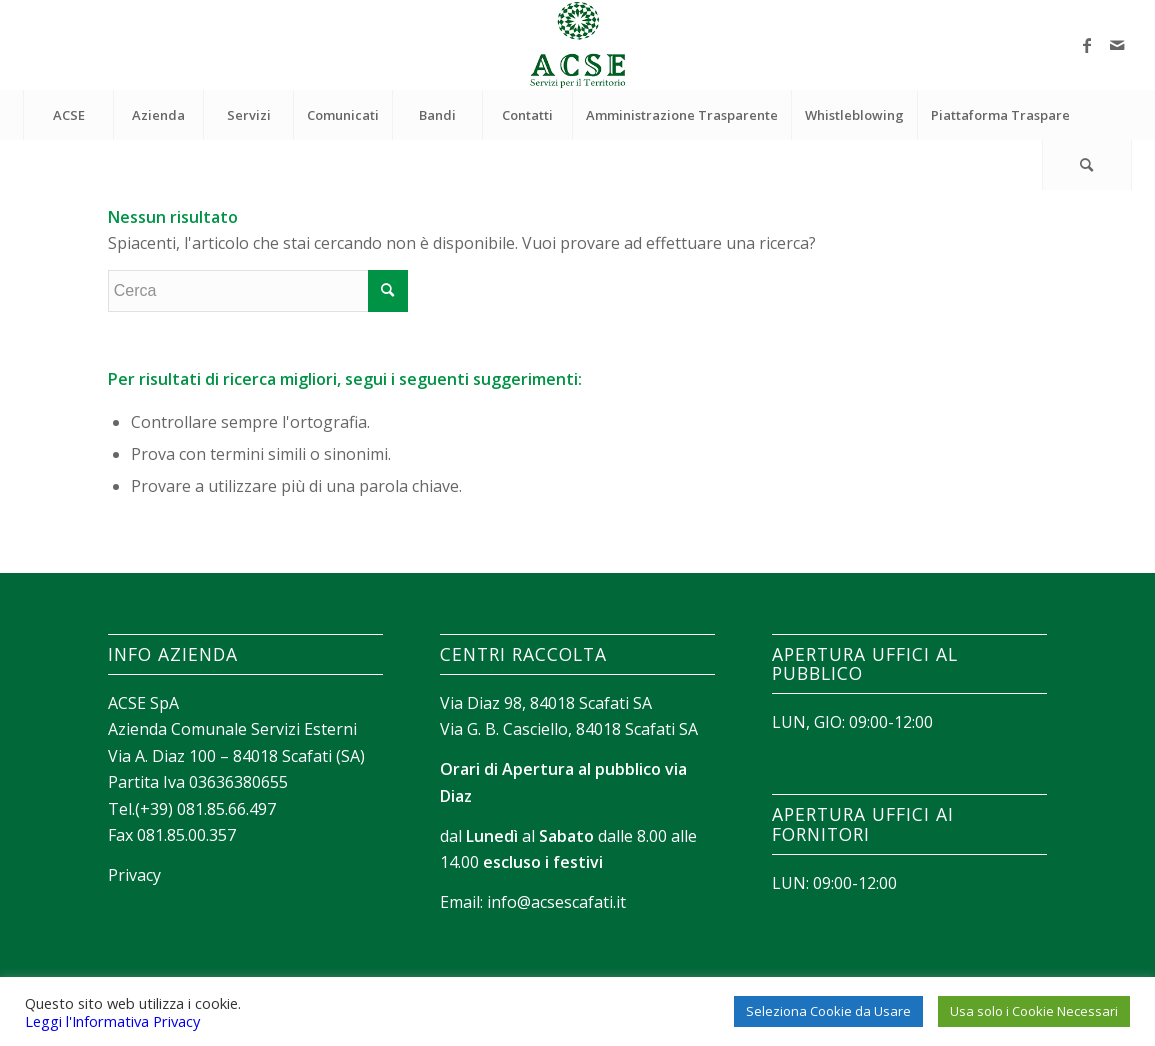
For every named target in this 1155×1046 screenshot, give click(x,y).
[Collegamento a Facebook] (1087, 45)
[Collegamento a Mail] (1117, 45)
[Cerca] (1087, 165)
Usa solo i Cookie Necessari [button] (1034, 1011)
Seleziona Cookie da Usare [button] (828, 1011)
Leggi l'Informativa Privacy (112, 1021)
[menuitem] (68, 115)
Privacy (134, 875)
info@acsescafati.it (556, 902)
